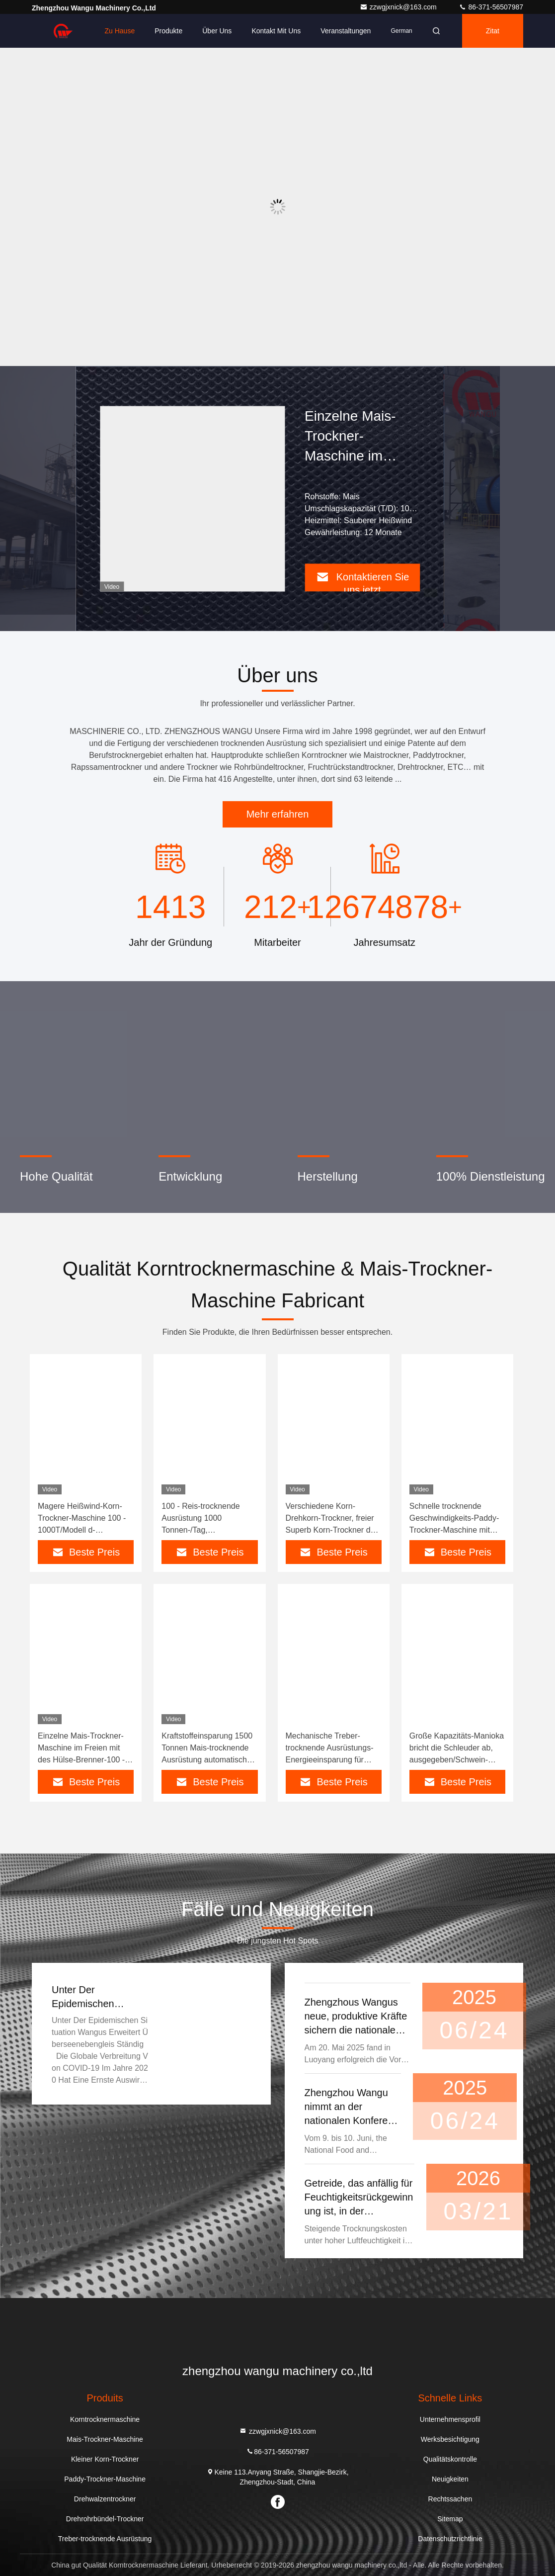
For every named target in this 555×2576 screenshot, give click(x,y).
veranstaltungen (345, 31)
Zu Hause (119, 31)
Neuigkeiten (450, 2479)
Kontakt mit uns (276, 31)
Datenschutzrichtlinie (450, 2539)
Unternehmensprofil (450, 2419)
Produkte (168, 31)
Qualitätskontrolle (450, 2459)
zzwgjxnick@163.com (399, 7)
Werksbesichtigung (450, 2439)
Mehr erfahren (277, 814)
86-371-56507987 (491, 7)
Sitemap (450, 2519)
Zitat (492, 31)
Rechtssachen (450, 2499)
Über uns (217, 31)
